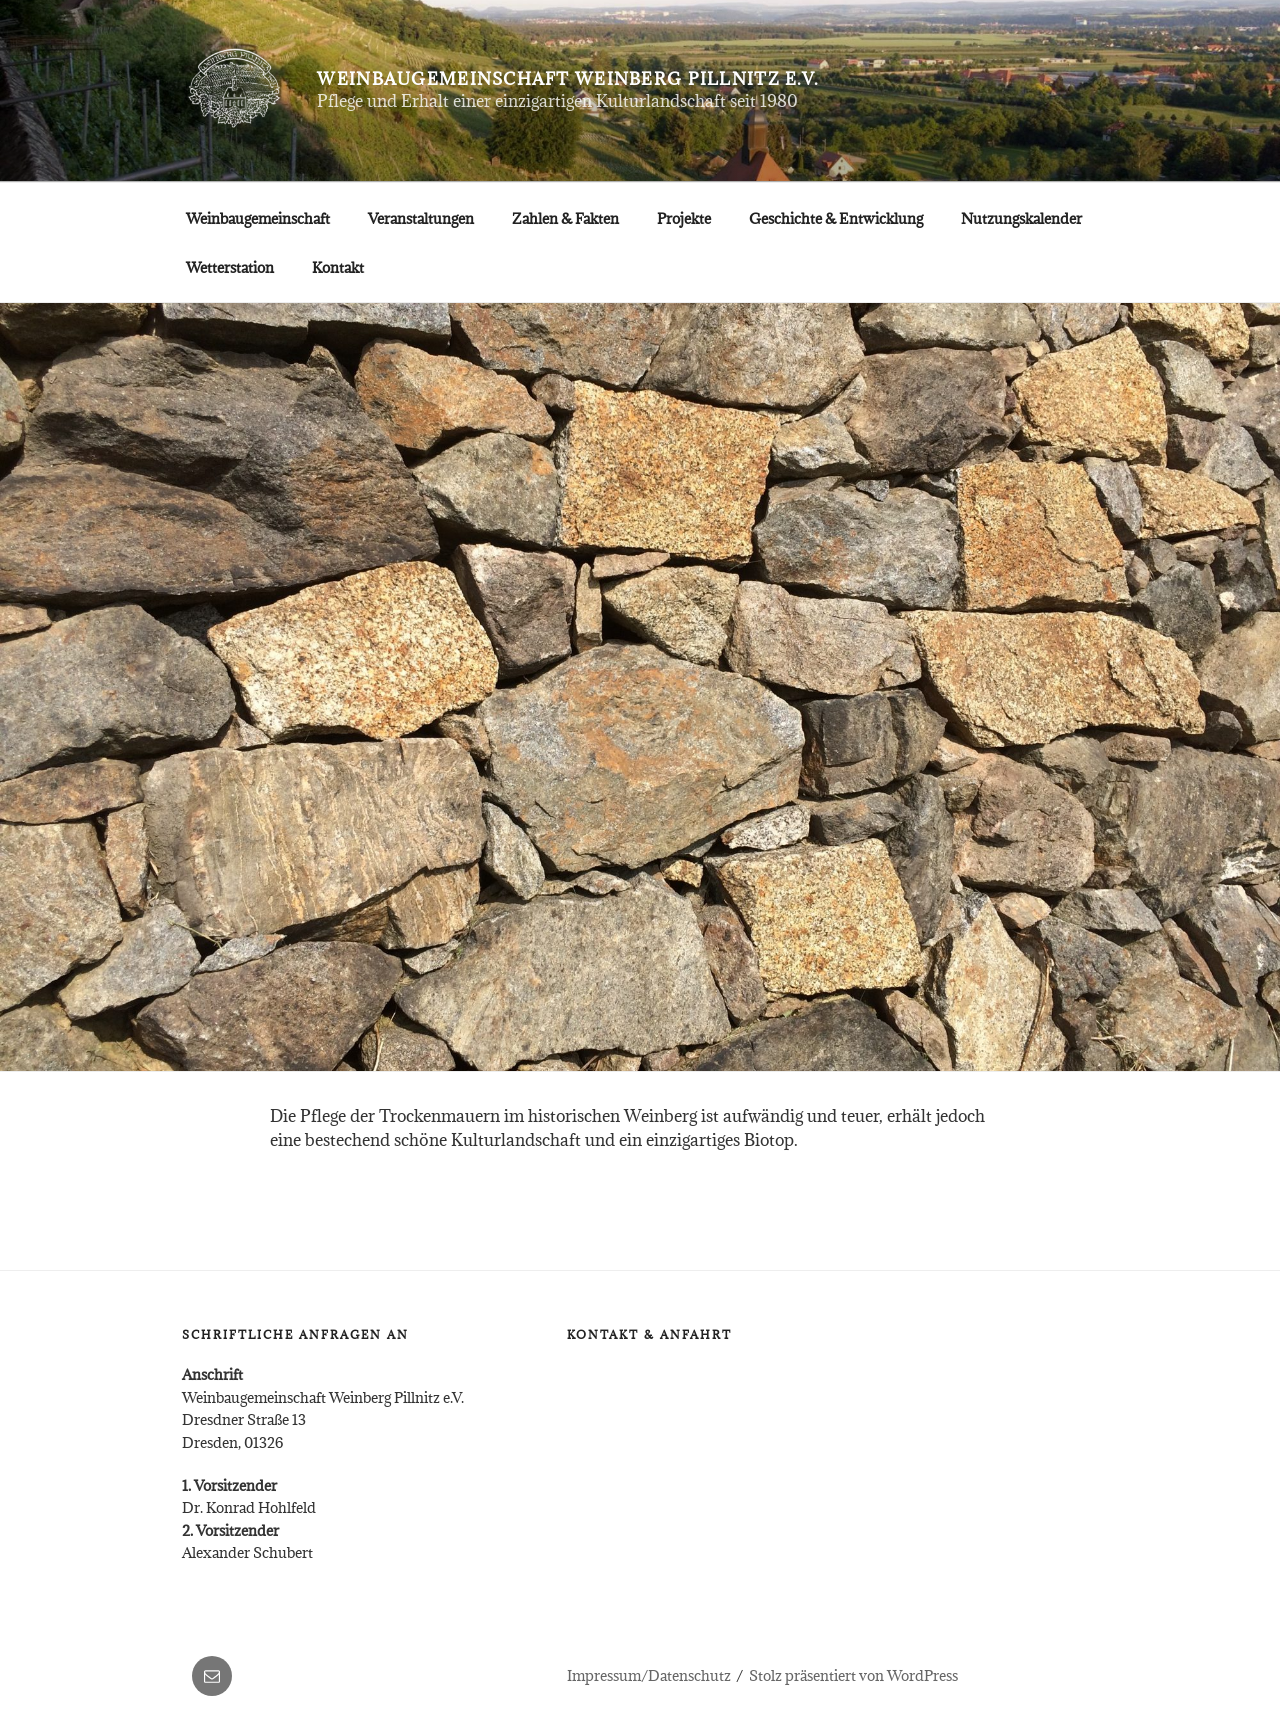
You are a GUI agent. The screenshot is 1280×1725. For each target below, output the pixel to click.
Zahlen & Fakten (565, 218)
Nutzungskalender (1021, 218)
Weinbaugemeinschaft (258, 218)
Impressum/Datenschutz (649, 1675)
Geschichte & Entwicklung (836, 218)
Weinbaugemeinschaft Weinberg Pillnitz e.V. (568, 79)
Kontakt (338, 267)
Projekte (684, 218)
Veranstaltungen (421, 218)
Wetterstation (230, 267)
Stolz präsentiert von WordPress (853, 1675)
